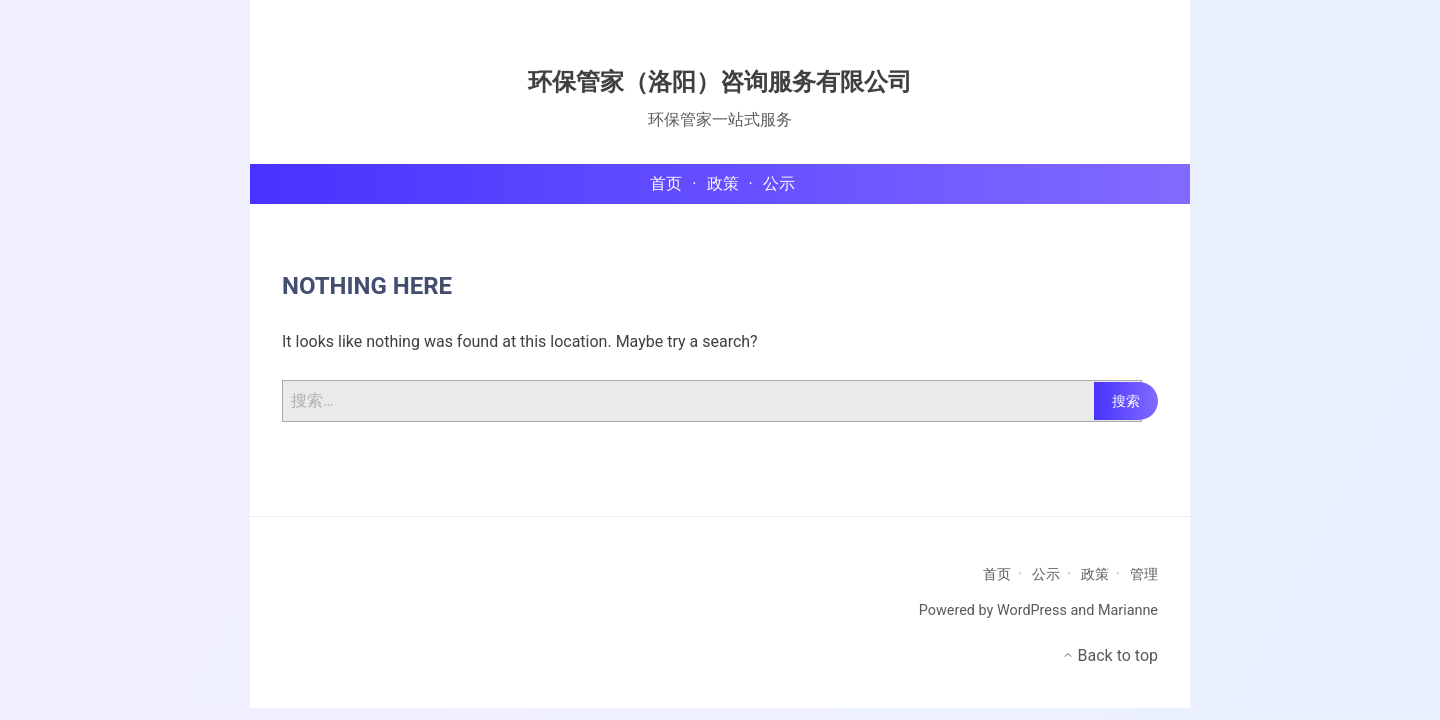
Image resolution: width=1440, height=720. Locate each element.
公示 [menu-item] (779, 183)
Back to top (1110, 655)
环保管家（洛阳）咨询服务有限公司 (720, 82)
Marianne (1128, 610)
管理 (1144, 574)
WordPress (1032, 610)
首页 (997, 574)
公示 (1046, 574)
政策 (1095, 574)
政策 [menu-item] (723, 183)
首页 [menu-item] (666, 183)
